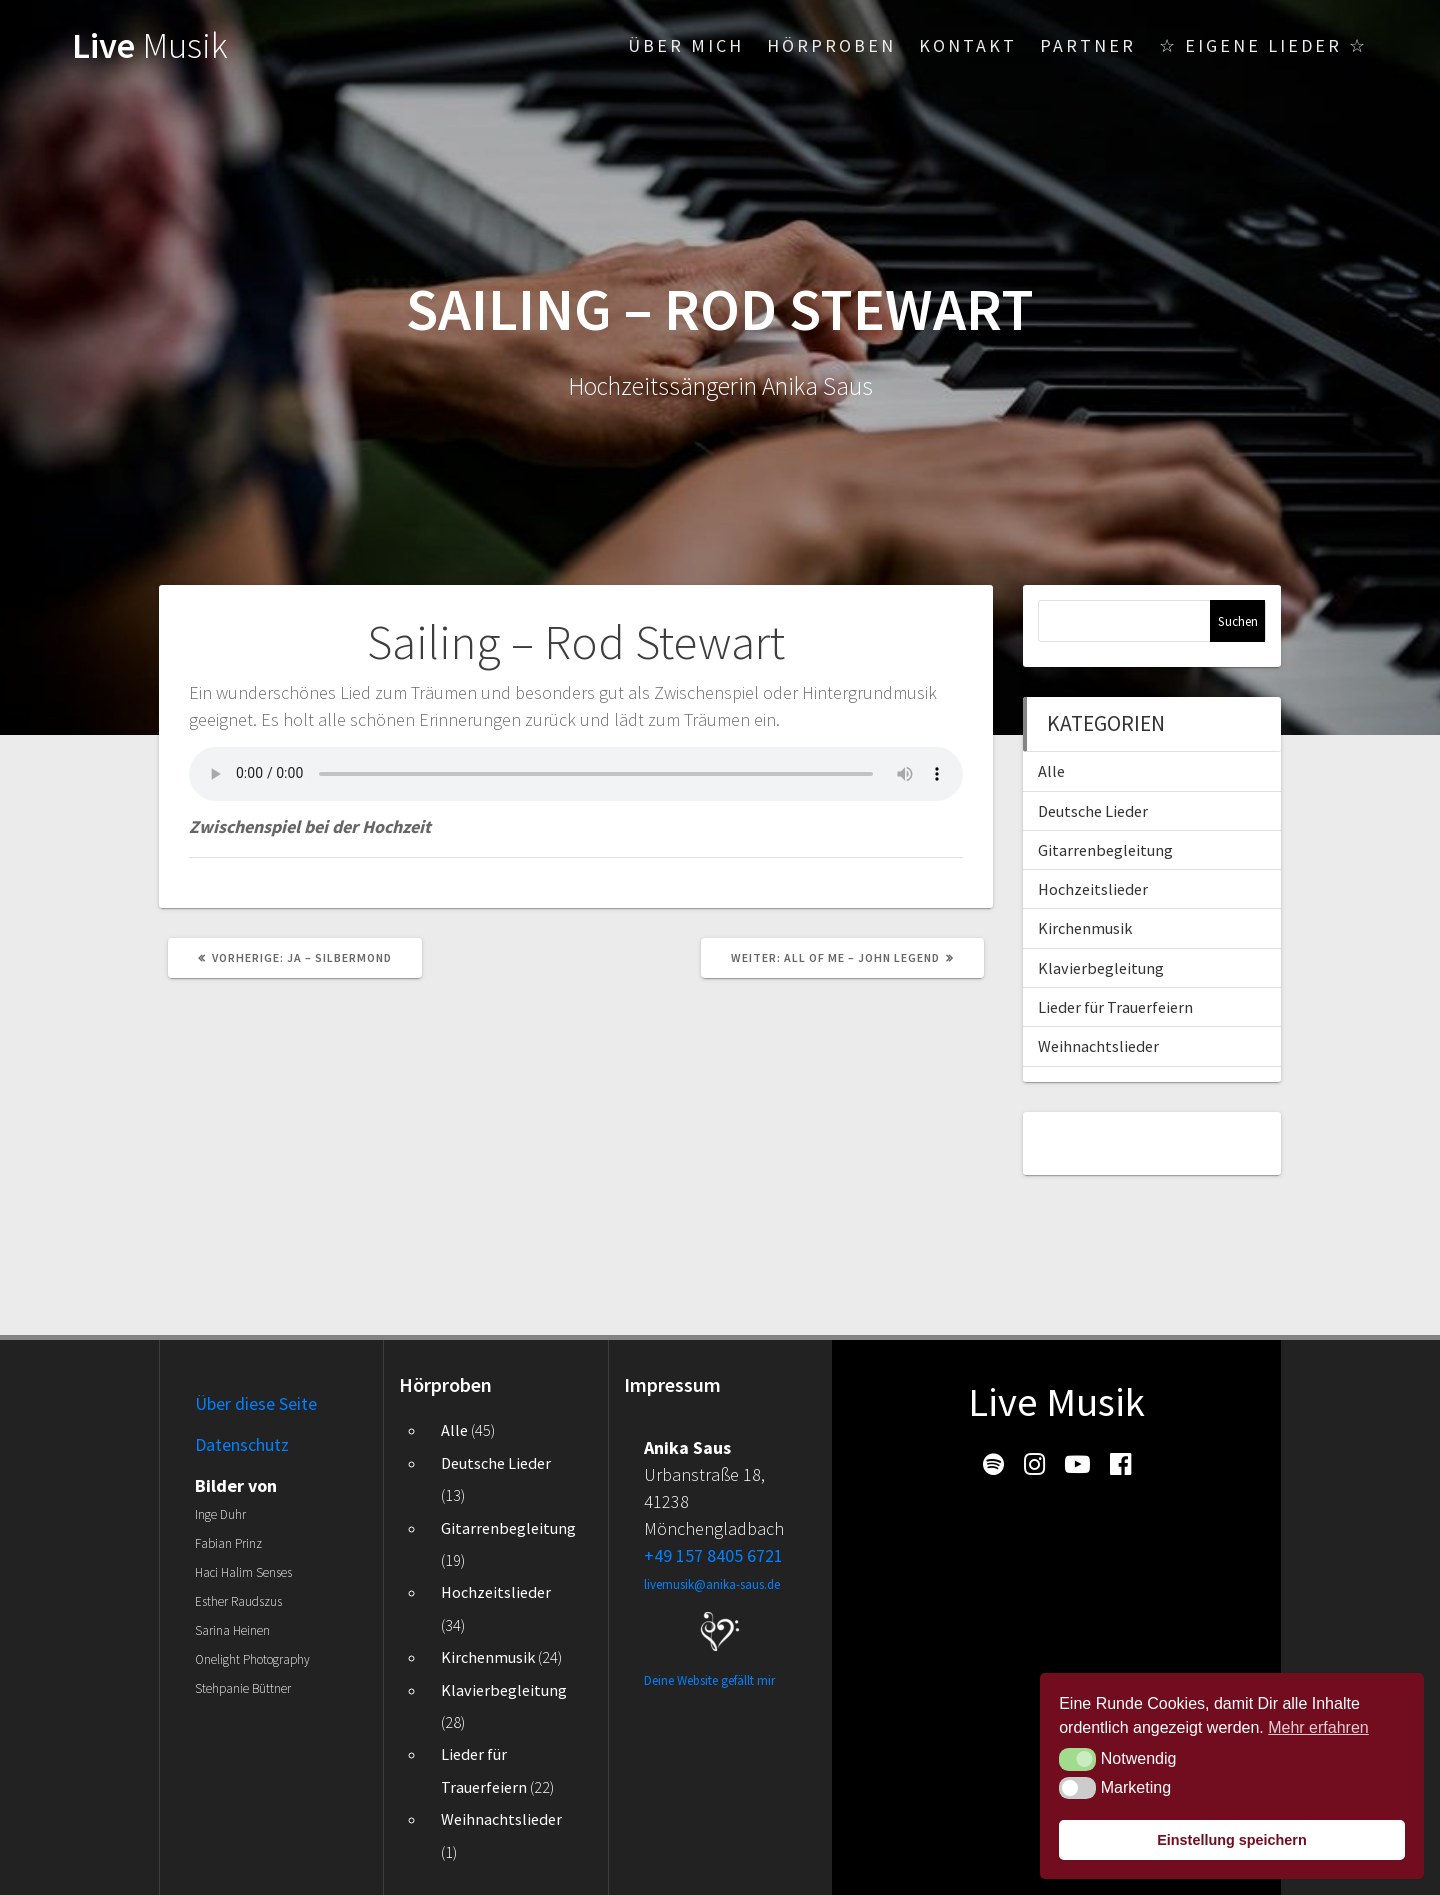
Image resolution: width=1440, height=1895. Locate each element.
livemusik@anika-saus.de (712, 1584)
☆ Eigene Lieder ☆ (1263, 45)
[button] (1077, 1759)
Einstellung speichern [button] (1232, 1840)
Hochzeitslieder (1093, 889)
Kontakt (968, 45)
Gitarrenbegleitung (1105, 850)
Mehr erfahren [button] (1318, 1727)
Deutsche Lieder (1093, 811)
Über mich (686, 45)
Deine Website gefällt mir (709, 1680)
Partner (1088, 45)
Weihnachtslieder (1098, 1046)
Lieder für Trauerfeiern (1115, 1007)
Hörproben (831, 45)
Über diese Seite (256, 1403)
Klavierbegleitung (1101, 968)
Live (150, 45)
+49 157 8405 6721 (713, 1555)
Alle (1051, 771)
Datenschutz (242, 1444)
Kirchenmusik (1085, 928)
